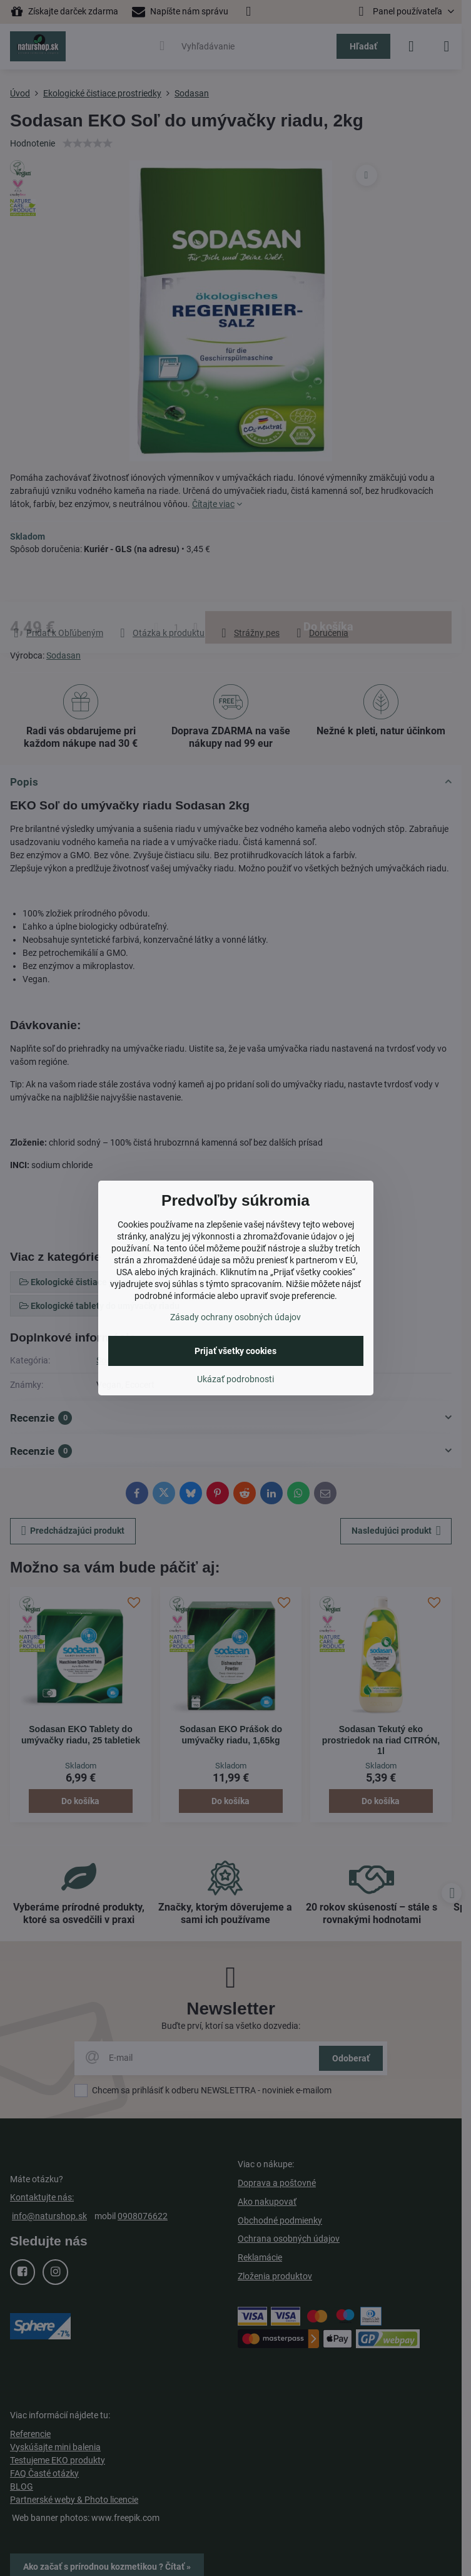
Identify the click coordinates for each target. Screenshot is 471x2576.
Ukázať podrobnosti (235, 1379)
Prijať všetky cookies (235, 1351)
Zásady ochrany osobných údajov (235, 1317)
